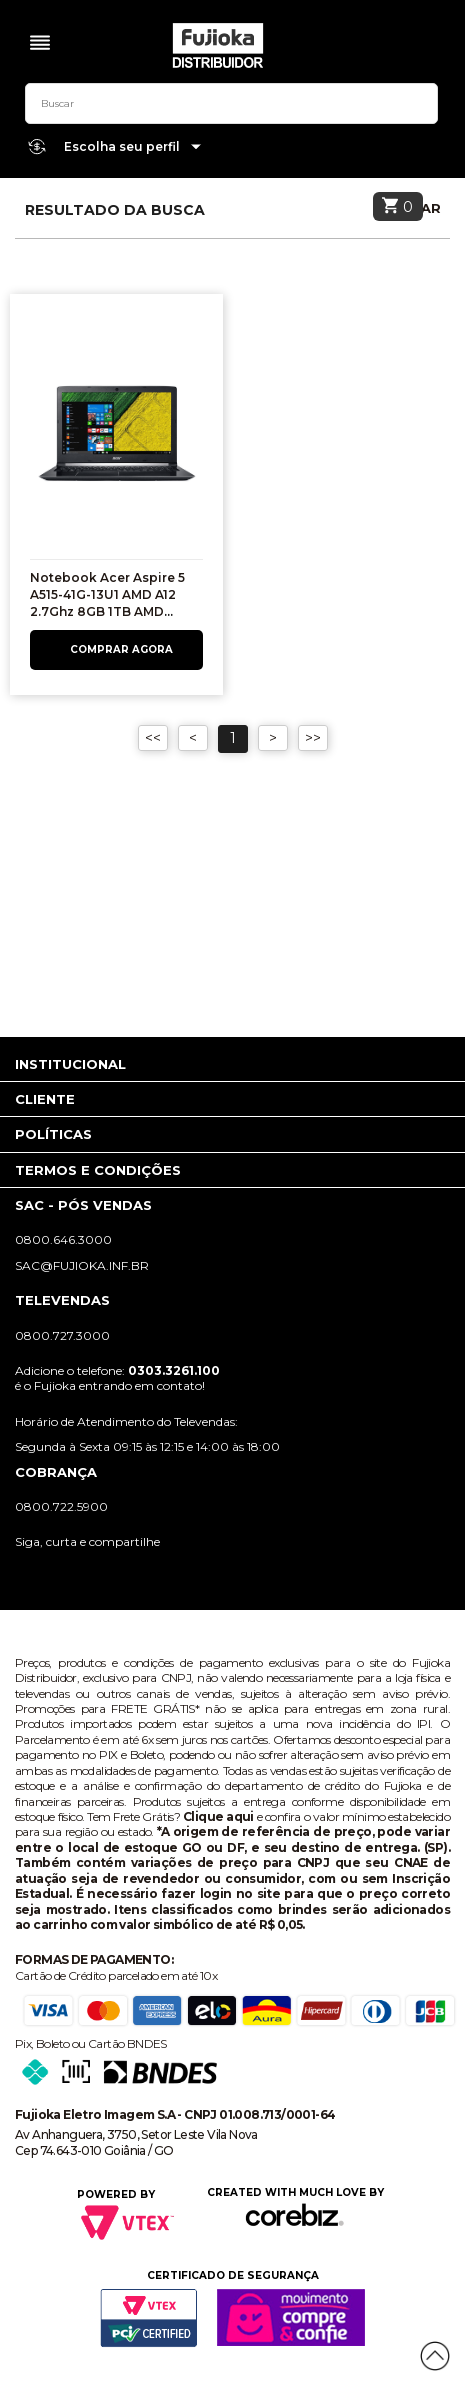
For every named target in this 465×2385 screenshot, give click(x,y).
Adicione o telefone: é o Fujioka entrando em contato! (117, 1378)
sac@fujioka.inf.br (82, 1265)
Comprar (116, 650)
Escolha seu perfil (133, 147)
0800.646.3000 (63, 1239)
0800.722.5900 (61, 1506)
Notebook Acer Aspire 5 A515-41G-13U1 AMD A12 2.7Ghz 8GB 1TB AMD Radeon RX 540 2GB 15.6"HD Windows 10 (107, 611)
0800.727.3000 (62, 1335)
